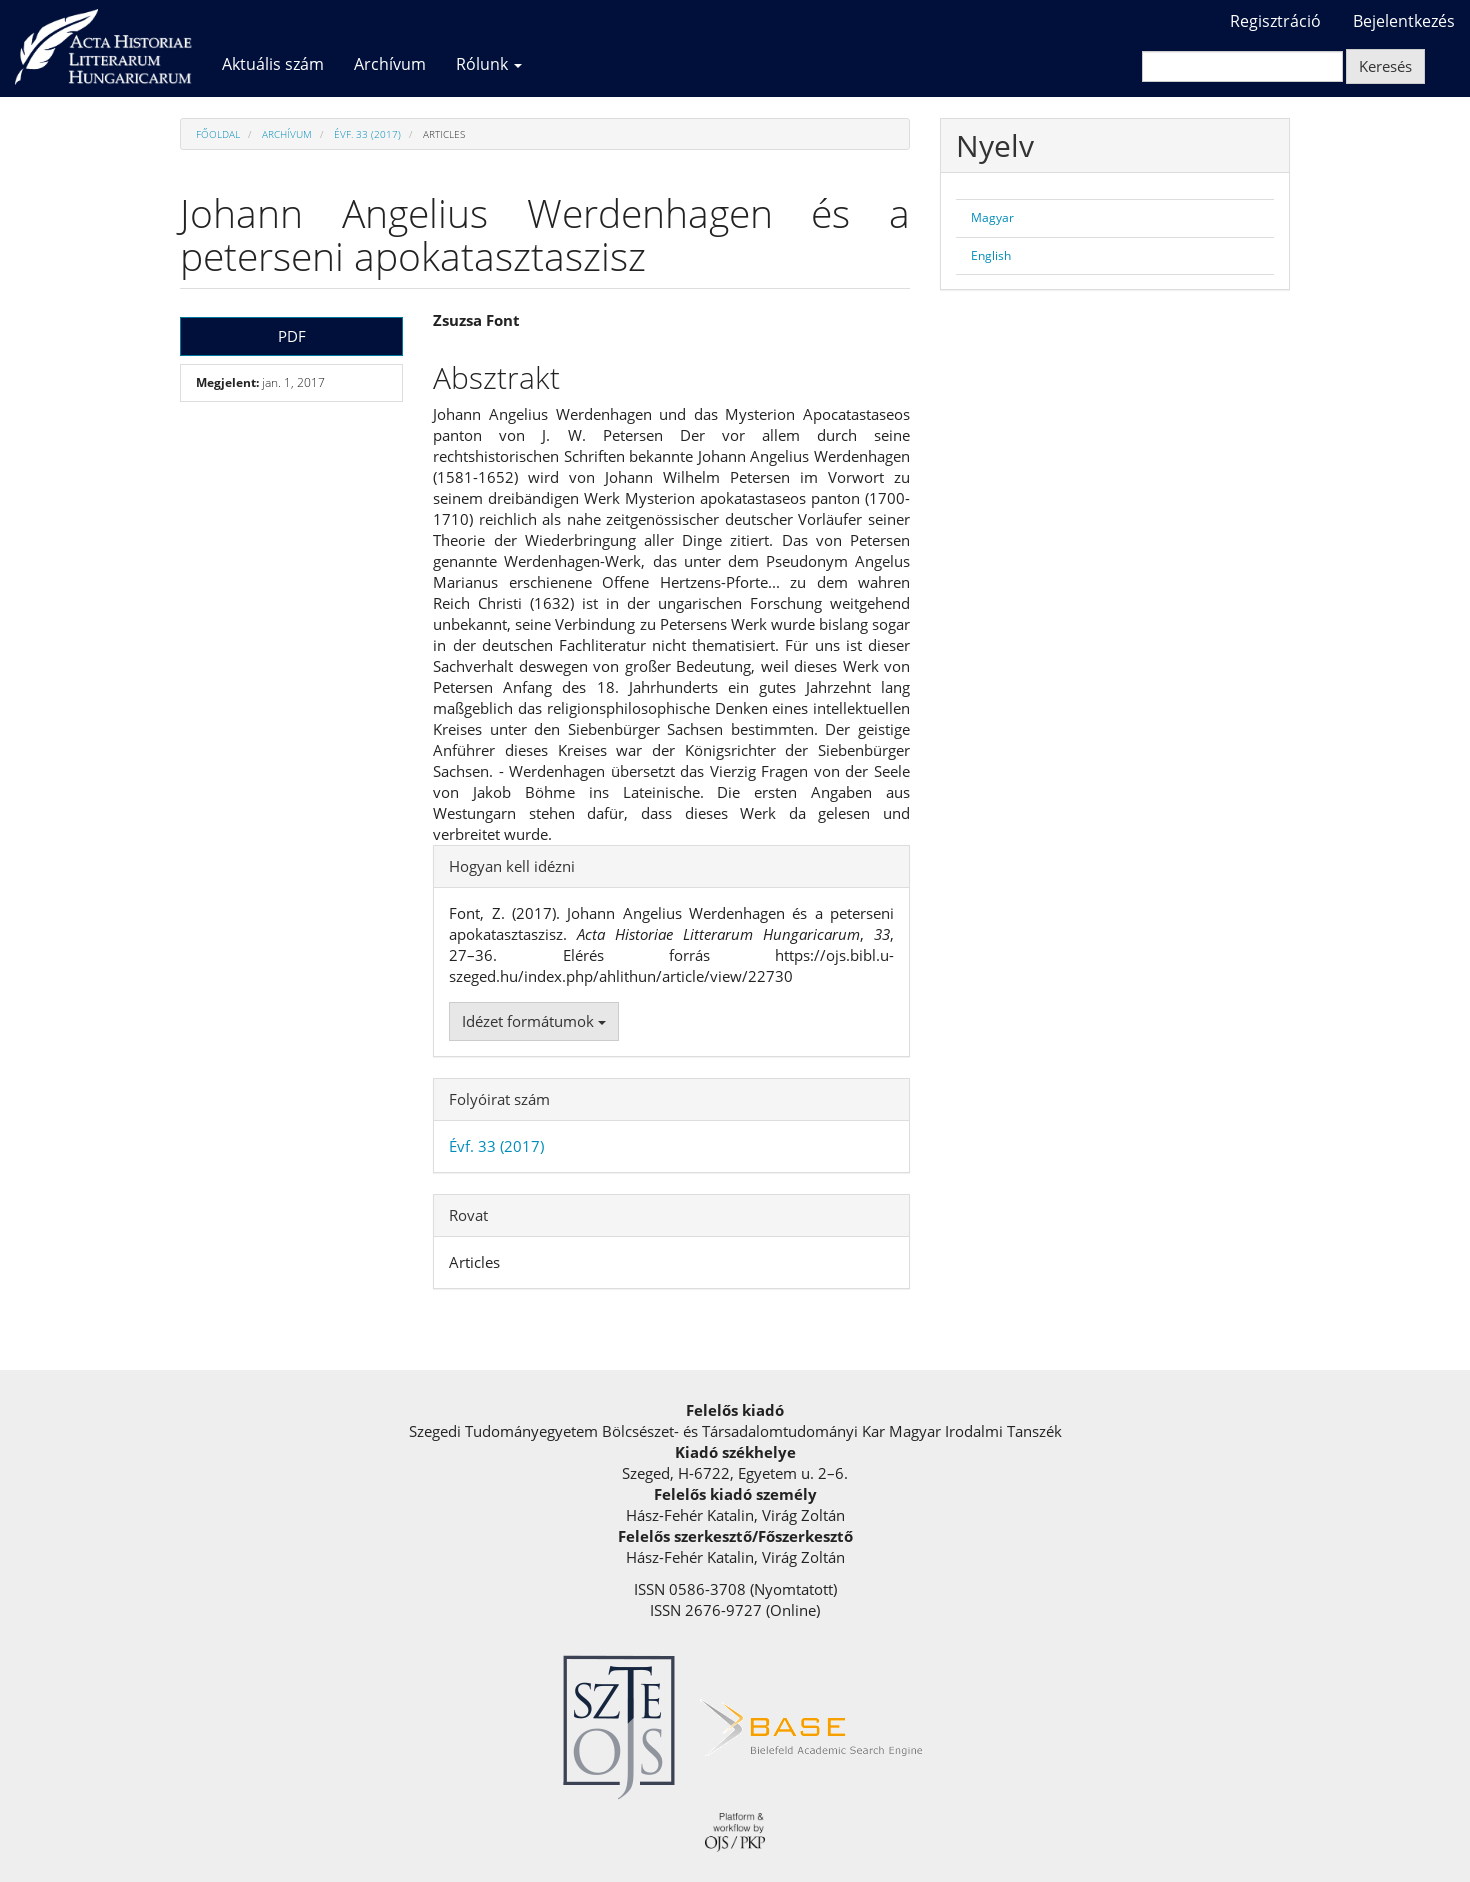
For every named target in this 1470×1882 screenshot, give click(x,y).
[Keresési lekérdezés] (1242, 66)
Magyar (992, 217)
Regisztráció (1275, 21)
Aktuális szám (273, 64)
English (991, 255)
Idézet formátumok (534, 1021)
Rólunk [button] (489, 64)
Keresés (1385, 66)
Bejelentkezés (1404, 21)
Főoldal (218, 134)
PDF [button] (292, 336)
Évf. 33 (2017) (367, 134)
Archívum (390, 64)
